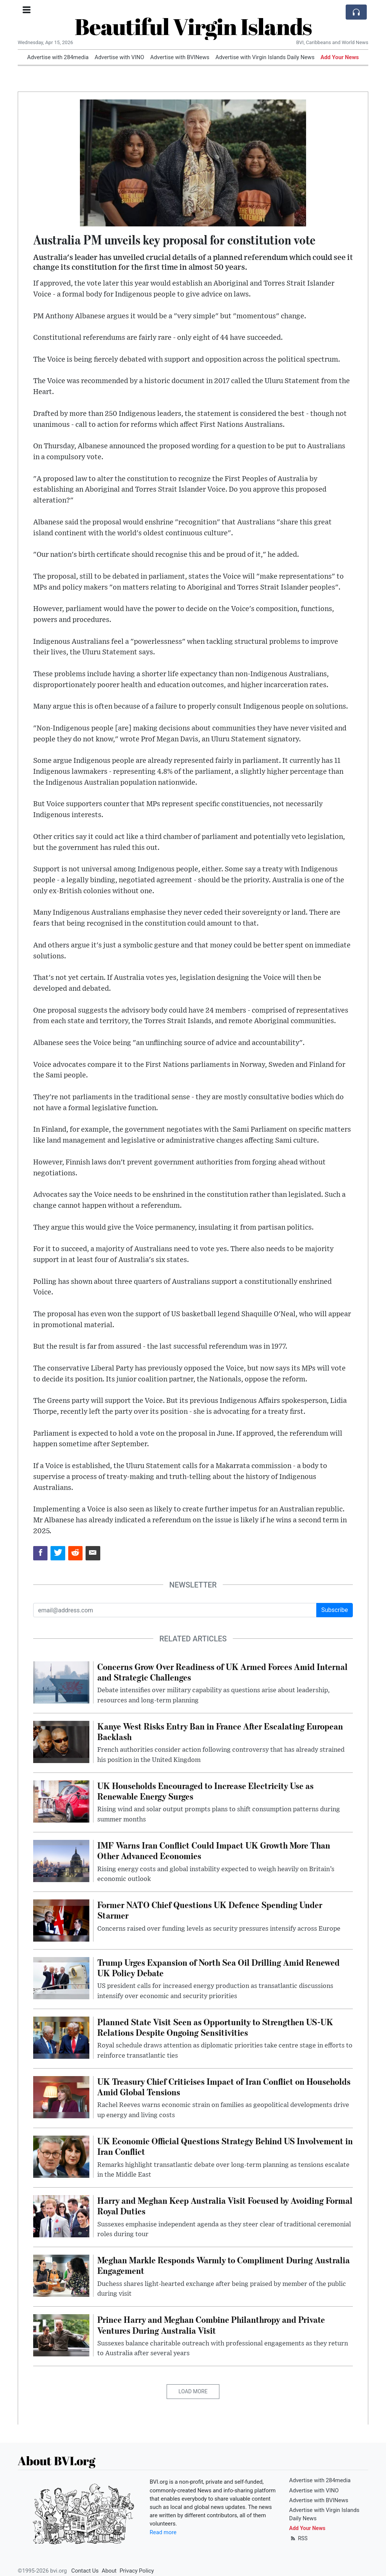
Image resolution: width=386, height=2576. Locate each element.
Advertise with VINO (119, 57)
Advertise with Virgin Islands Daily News (264, 57)
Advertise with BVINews (180, 57)
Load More (193, 2391)
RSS (298, 2538)
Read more (163, 2532)
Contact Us (85, 2570)
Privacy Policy (136, 2570)
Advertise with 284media (58, 57)
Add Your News (339, 57)
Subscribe (334, 1609)
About (109, 2570)
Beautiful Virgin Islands (193, 26)
